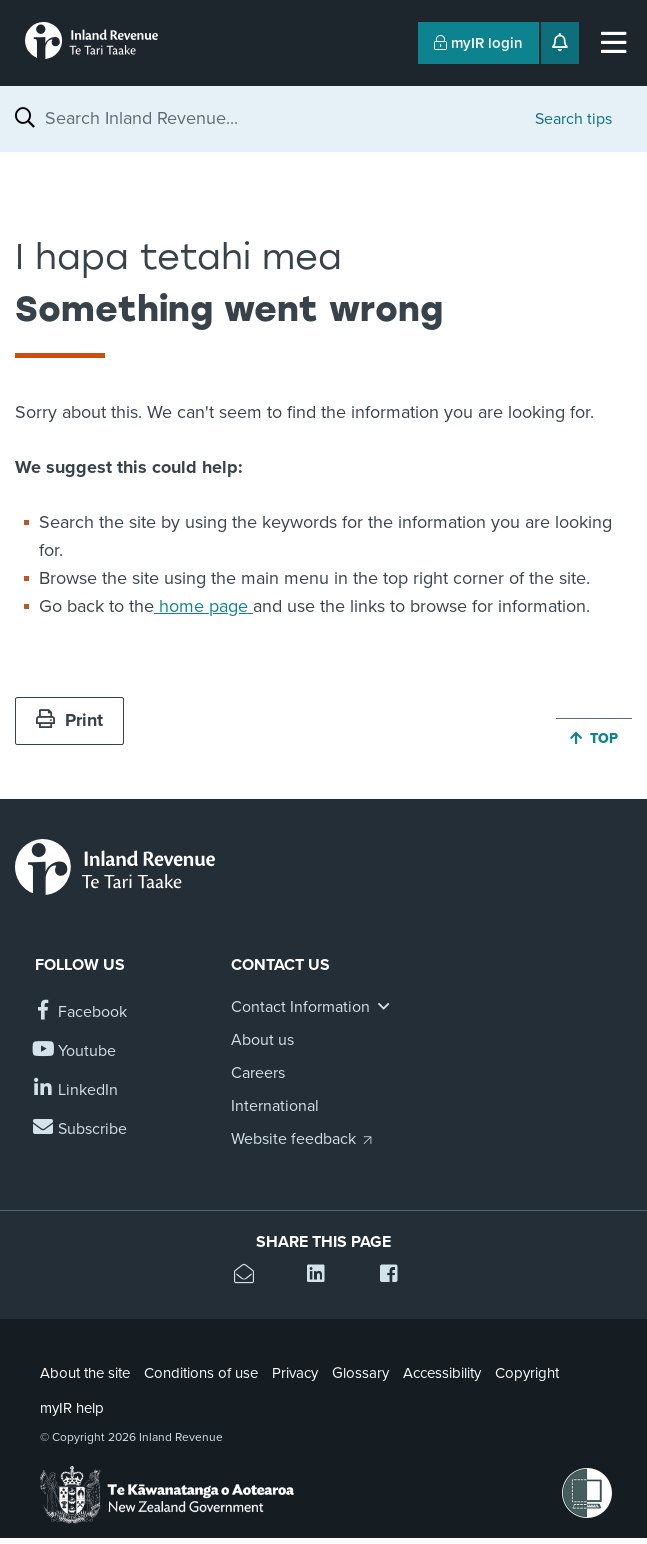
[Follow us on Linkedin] (76, 1090)
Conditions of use (201, 1373)
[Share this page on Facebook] (396, 1276)
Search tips (573, 119)
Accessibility (442, 1373)
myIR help (72, 1408)
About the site (85, 1373)
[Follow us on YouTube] (75, 1051)
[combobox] (280, 118)
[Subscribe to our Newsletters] (81, 1129)
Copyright (527, 1373)
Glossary (360, 1373)
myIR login (478, 43)
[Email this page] (250, 1276)
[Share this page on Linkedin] (323, 1276)
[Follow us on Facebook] (81, 1012)
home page (203, 606)
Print (69, 720)
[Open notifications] (560, 43)
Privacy (295, 1373)
